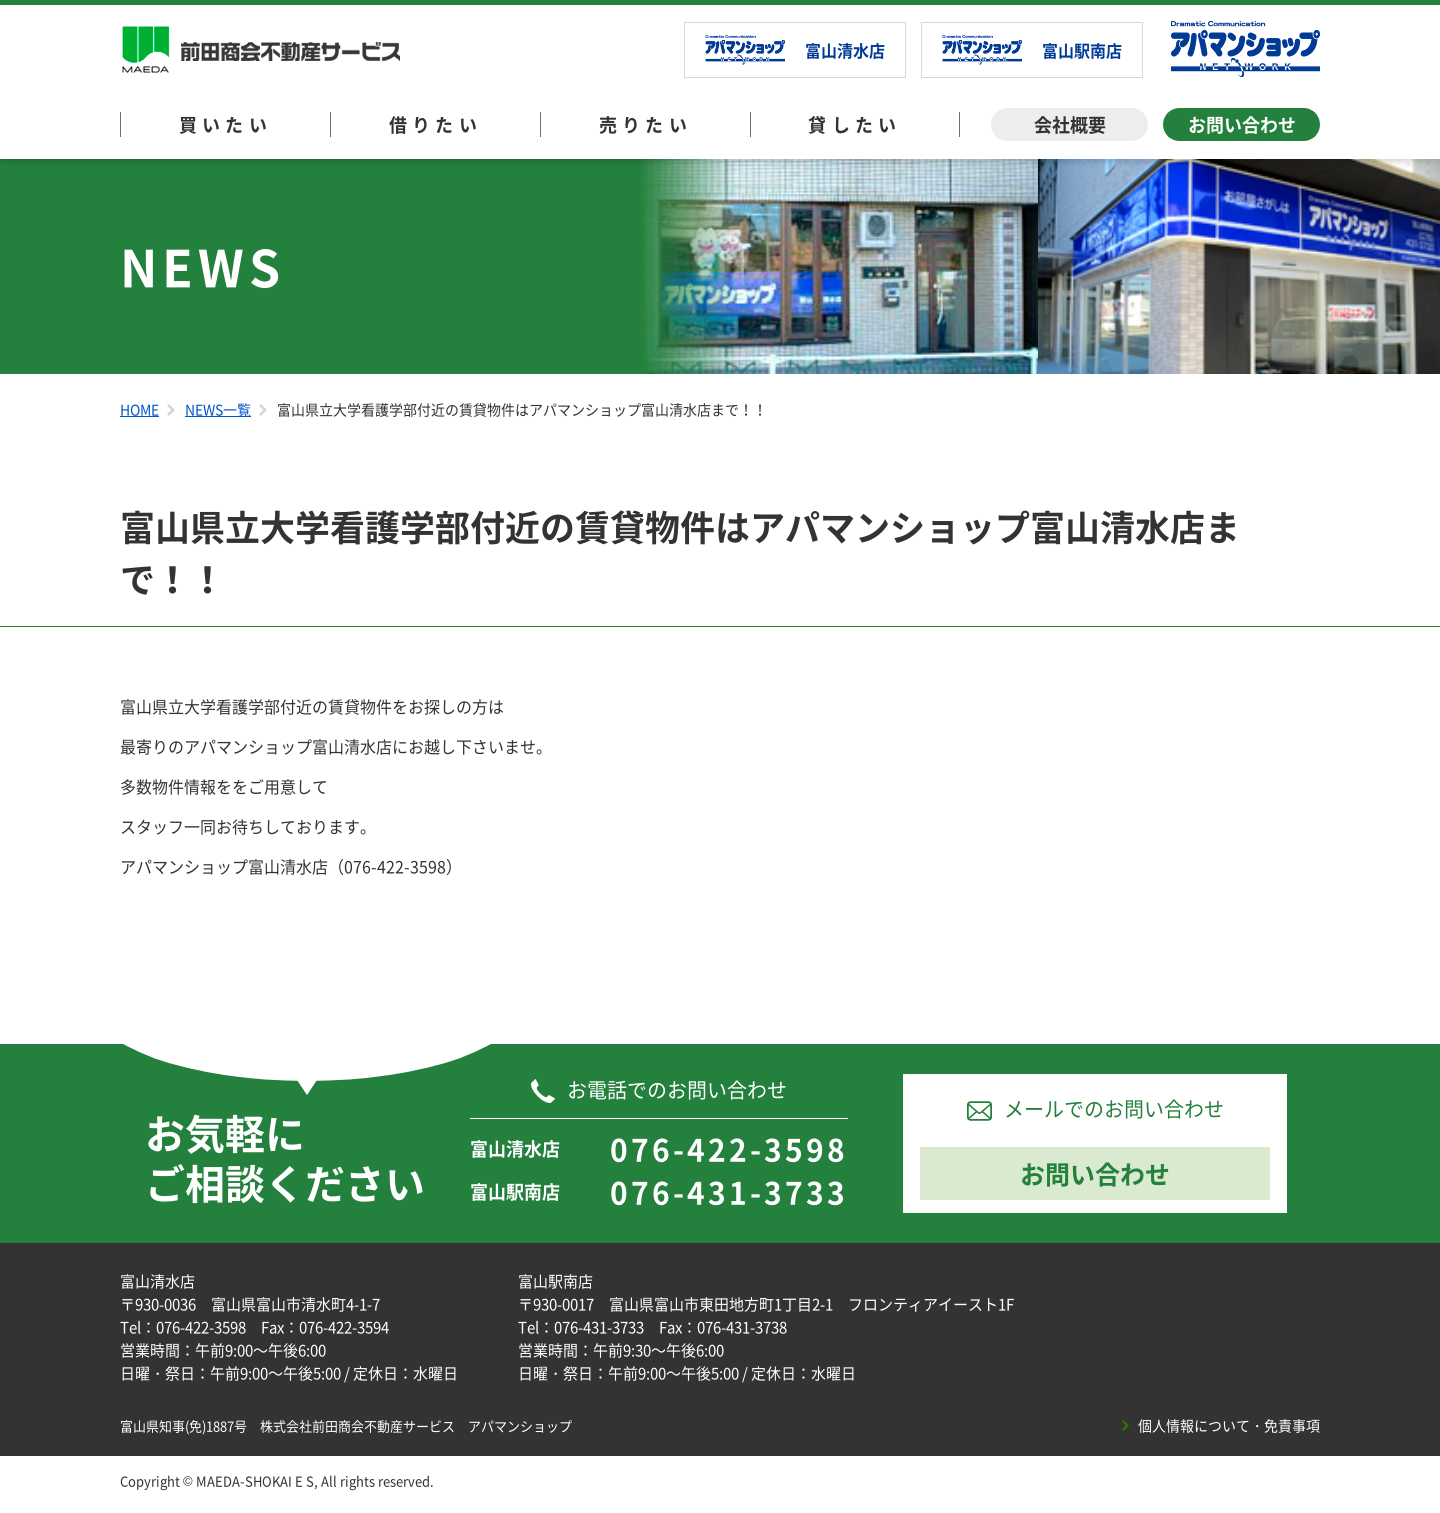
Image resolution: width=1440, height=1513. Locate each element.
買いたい (226, 124)
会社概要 (1070, 124)
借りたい (436, 124)
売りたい (646, 124)
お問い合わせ (1242, 124)
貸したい (855, 124)
